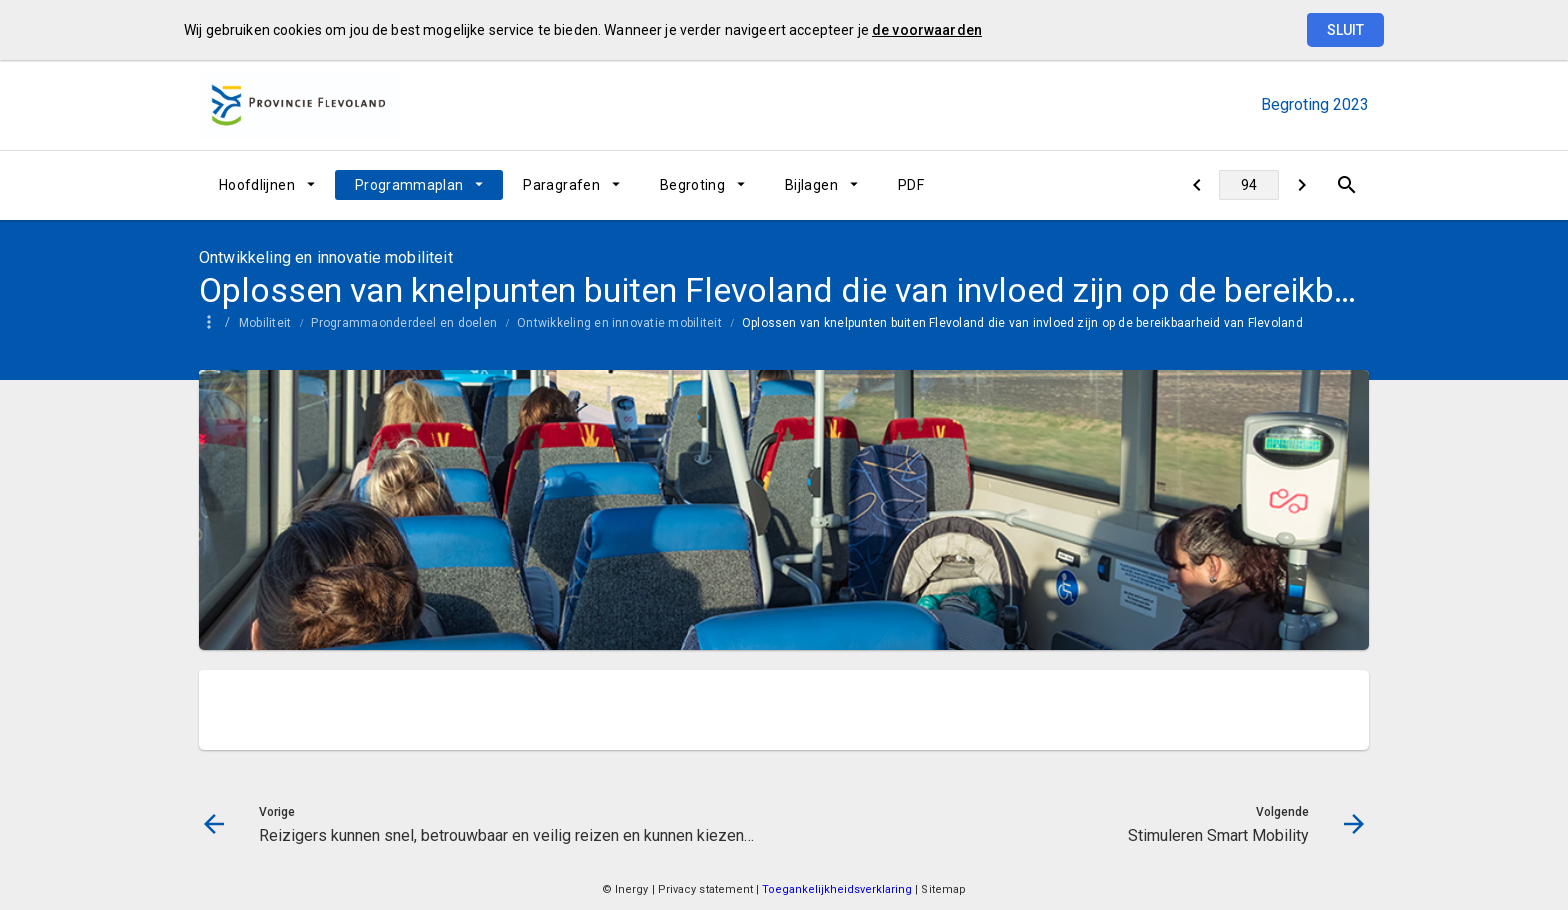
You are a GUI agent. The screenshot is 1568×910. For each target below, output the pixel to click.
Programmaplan (409, 185)
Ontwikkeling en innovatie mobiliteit (619, 323)
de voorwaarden (927, 30)
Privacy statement (706, 889)
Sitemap (943, 889)
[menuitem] (267, 185)
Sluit (1345, 30)
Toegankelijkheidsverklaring (838, 889)
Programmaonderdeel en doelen (404, 323)
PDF (911, 185)
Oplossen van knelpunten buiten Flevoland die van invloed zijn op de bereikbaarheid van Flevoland (1022, 323)
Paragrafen (561, 185)
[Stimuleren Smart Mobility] (1301, 185)
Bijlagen (811, 185)
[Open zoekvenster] (1346, 185)
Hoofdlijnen (257, 185)
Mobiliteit (265, 323)
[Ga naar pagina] (1249, 185)
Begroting (692, 185)
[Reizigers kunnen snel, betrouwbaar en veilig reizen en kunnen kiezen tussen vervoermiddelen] (1196, 185)
